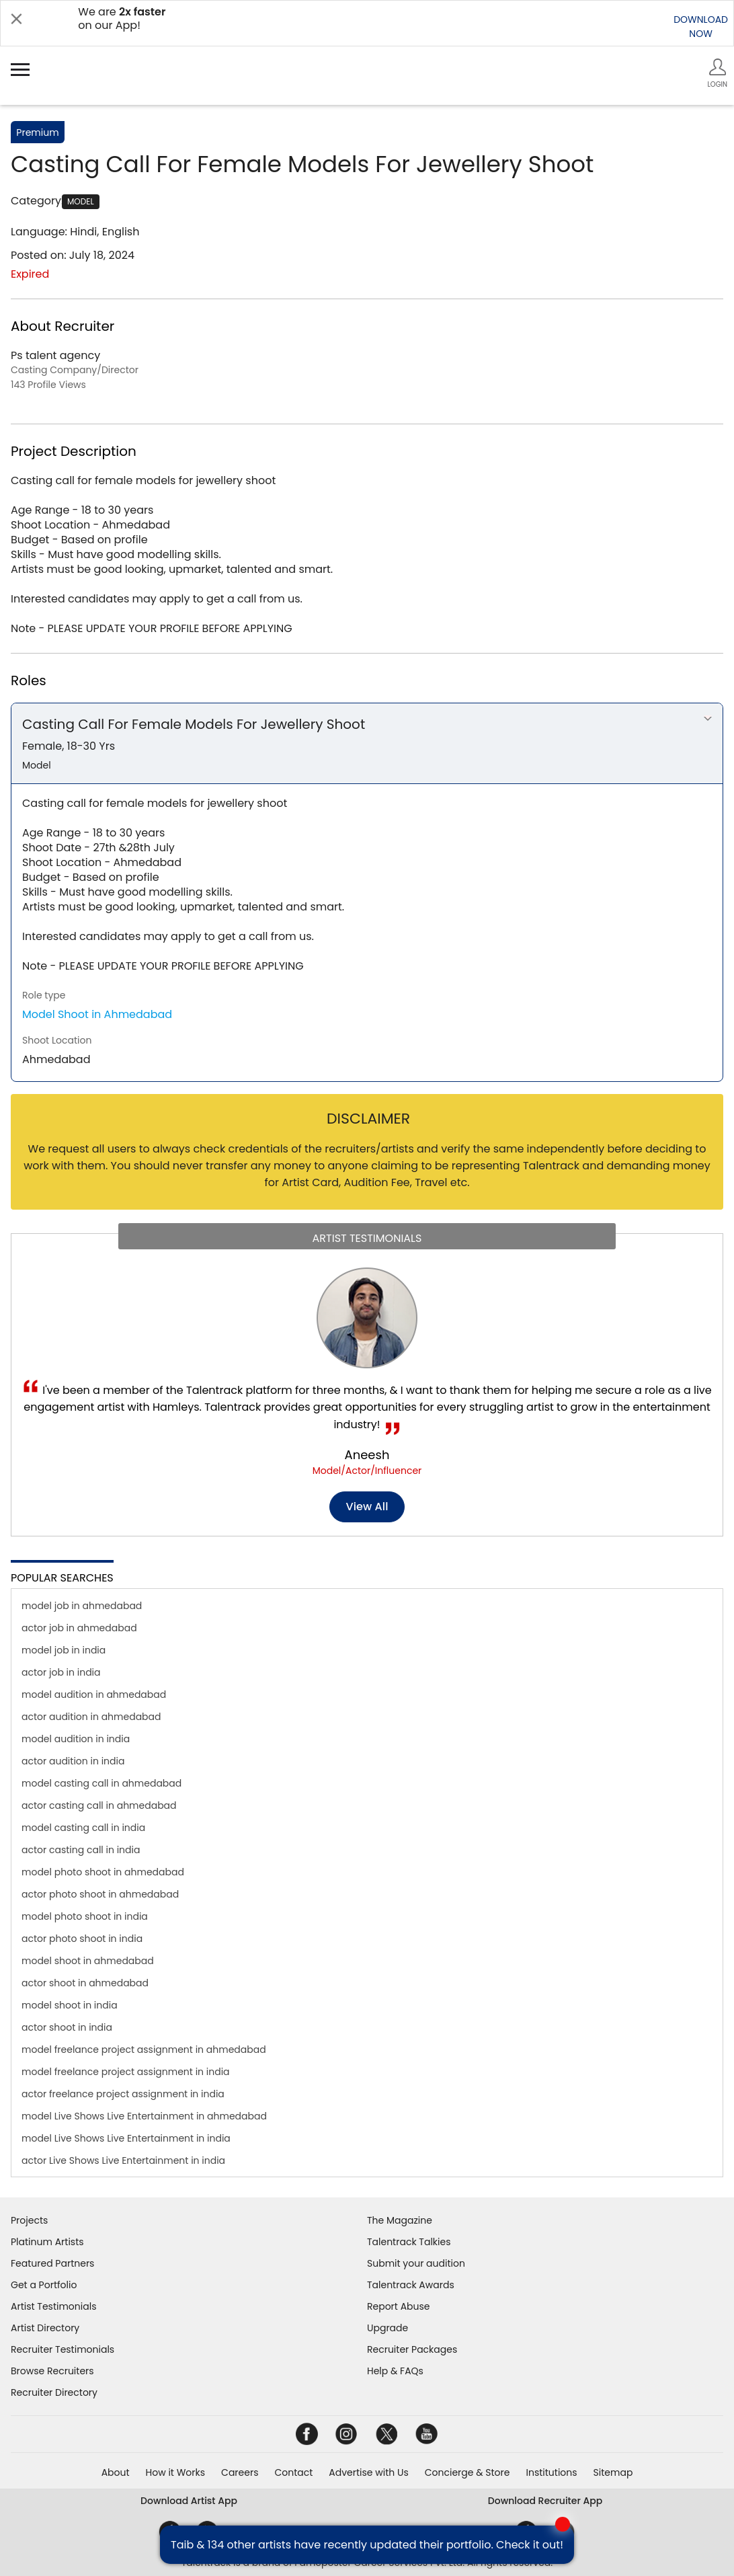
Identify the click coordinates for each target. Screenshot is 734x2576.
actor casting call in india (81, 1850)
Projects (29, 2220)
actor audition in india (73, 1761)
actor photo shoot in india (82, 1938)
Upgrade (387, 2328)
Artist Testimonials (53, 2306)
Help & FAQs (395, 2371)
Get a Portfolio (44, 2284)
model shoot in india (70, 2005)
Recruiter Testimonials (62, 2349)
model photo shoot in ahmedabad (103, 1872)
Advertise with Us (368, 2472)
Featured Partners (52, 2263)
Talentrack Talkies (408, 2241)
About (115, 2472)
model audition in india (76, 1739)
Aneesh (367, 1454)
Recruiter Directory (54, 2392)
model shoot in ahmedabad (88, 1960)
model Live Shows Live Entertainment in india (126, 2138)
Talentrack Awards (410, 2284)
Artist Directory (45, 2328)
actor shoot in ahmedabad (85, 1983)
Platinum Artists (47, 2241)
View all (367, 1506)
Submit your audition (416, 2263)
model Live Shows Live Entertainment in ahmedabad (144, 2116)
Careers (239, 2472)
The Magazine (399, 2220)
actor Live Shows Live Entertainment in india (123, 2160)
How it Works (176, 2472)
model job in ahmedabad (82, 1605)
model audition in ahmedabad (94, 1694)
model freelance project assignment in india (126, 2071)
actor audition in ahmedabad (91, 1716)
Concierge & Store (467, 2472)
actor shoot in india (67, 2027)
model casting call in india (83, 1827)
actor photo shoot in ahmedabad (100, 1894)
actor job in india (61, 1672)
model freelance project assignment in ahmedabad (144, 2049)
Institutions (551, 2472)
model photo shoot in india (85, 1916)
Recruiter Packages (412, 2349)
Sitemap (613, 2472)
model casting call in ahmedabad (101, 1783)
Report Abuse (398, 2306)
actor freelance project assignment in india (123, 2094)
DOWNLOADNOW (701, 26)
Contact (293, 2472)
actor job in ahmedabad (79, 1628)
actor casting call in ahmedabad (99, 1805)
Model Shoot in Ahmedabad (97, 1014)
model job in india (64, 1650)
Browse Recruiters (52, 2371)
